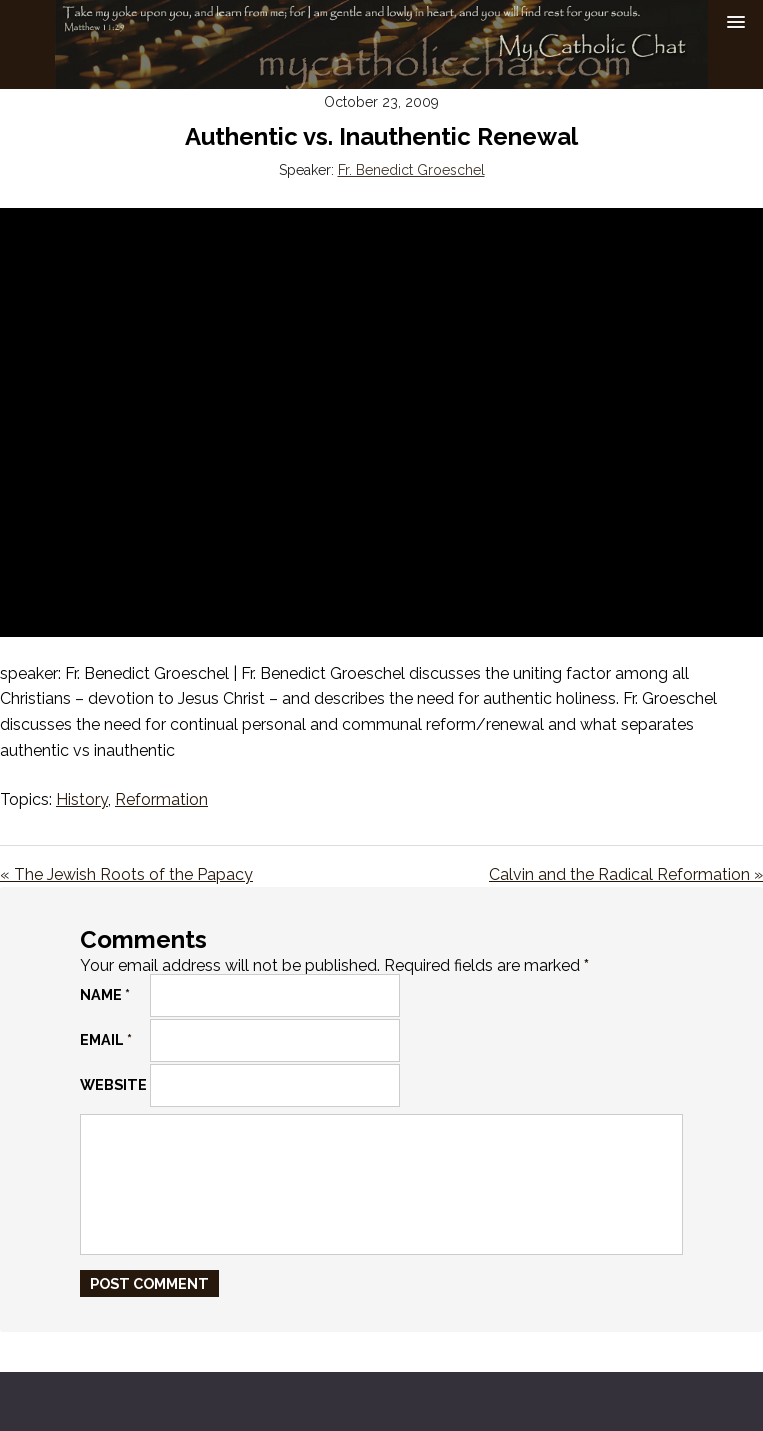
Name (105, 994)
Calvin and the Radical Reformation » (626, 874)
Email (106, 1039)
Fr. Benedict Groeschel (411, 170)
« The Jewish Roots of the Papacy (126, 874)
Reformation (161, 799)
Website (113, 1084)
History (82, 799)
